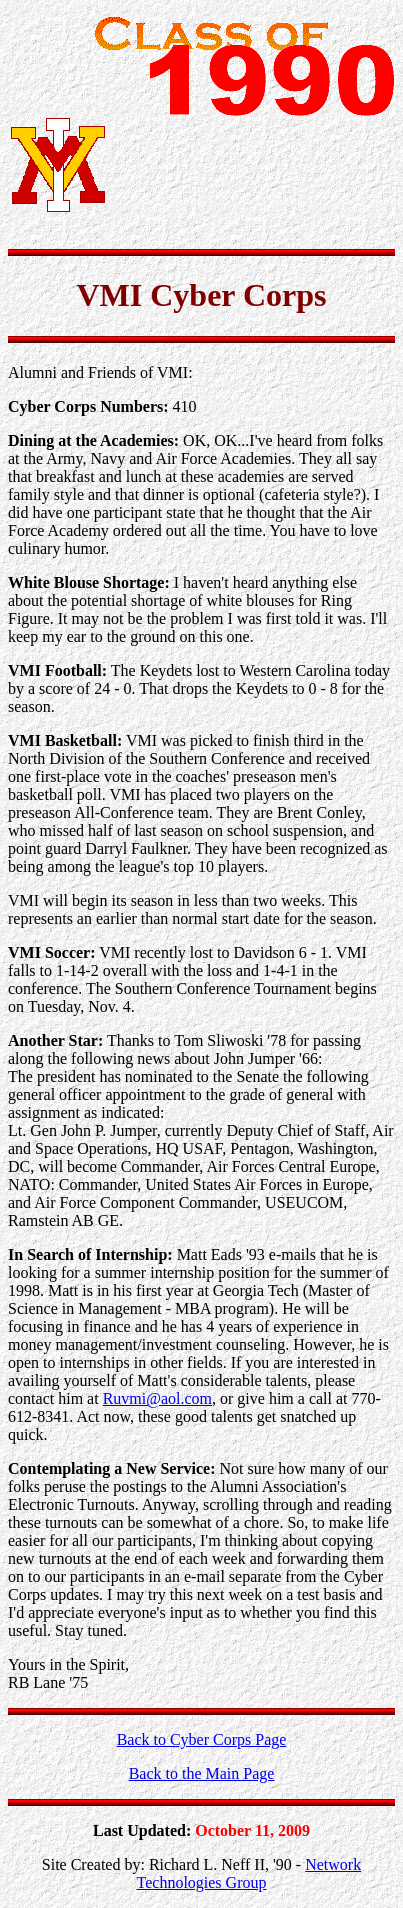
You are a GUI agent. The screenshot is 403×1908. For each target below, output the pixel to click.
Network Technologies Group (249, 1873)
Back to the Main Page (202, 1773)
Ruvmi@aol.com (157, 1398)
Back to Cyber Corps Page (202, 1739)
